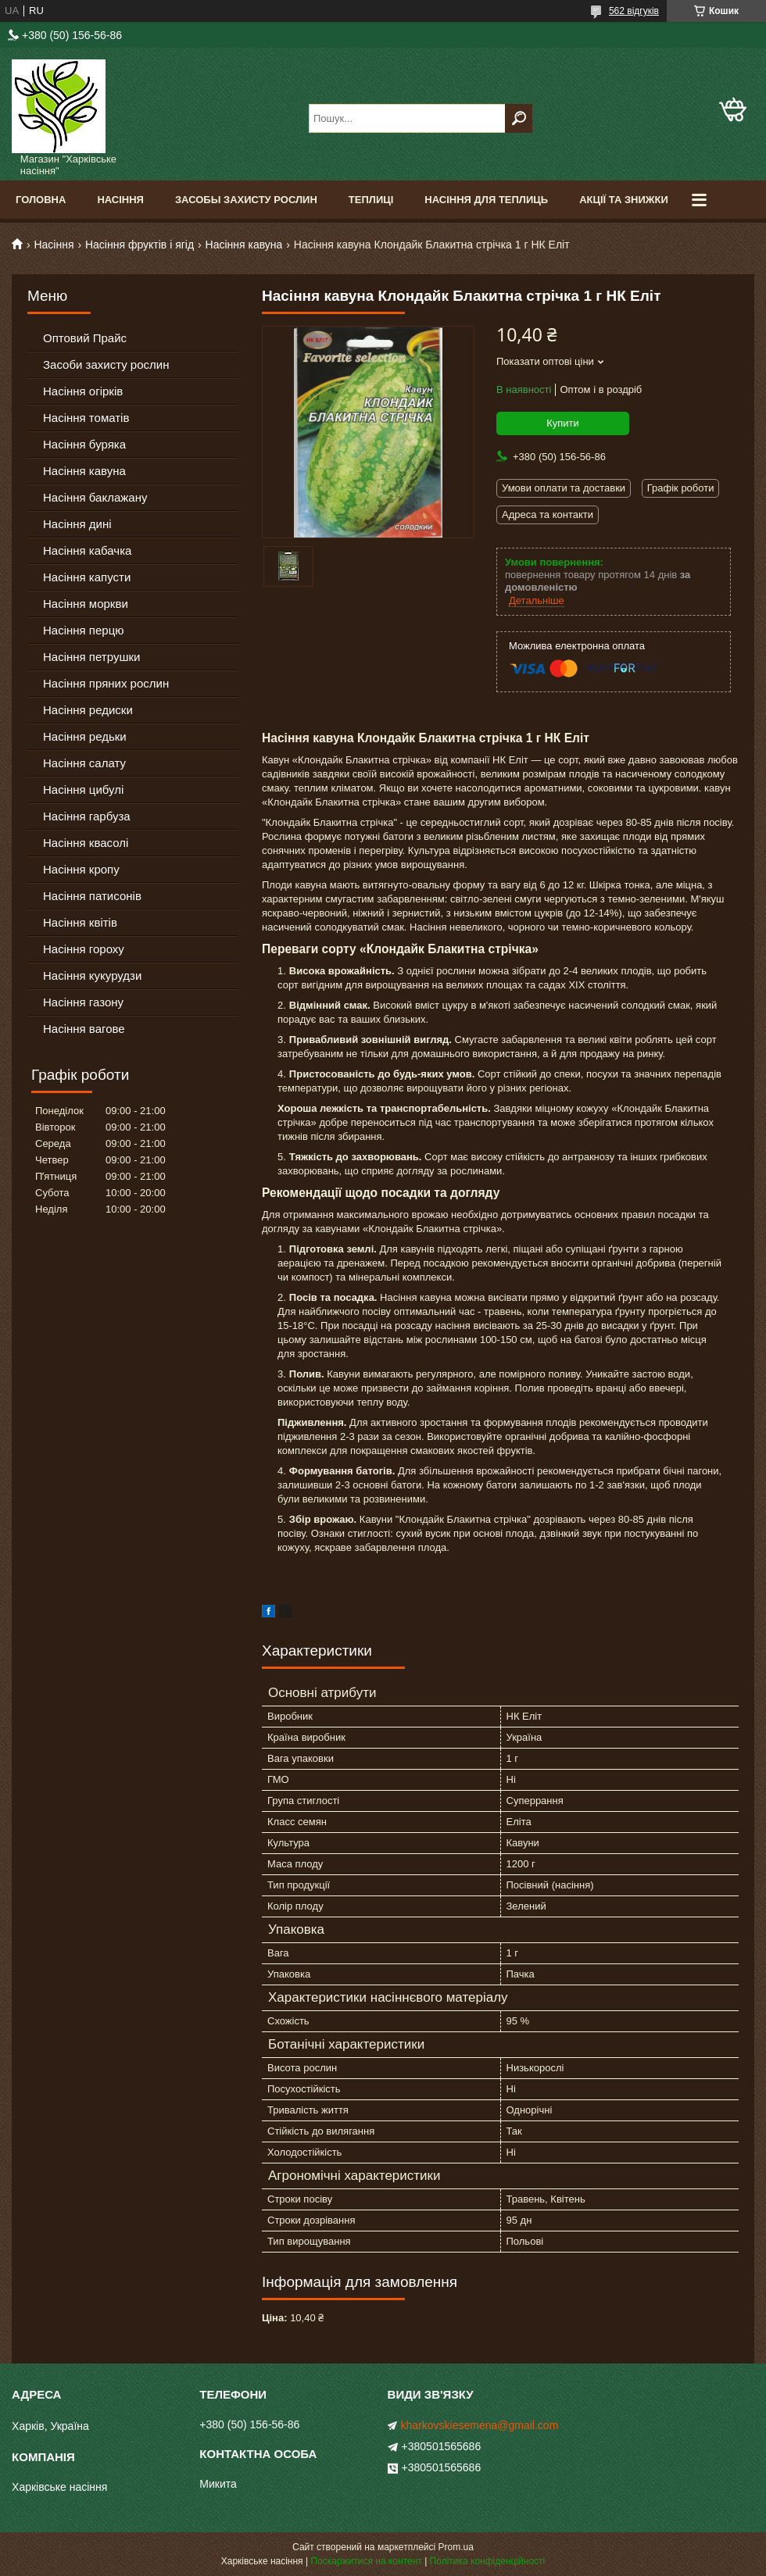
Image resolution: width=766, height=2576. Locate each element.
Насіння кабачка (87, 550)
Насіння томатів (86, 417)
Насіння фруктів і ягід (139, 244)
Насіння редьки (85, 736)
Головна (41, 199)
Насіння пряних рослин (106, 683)
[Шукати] (518, 118)
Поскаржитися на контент (365, 2561)
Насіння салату (84, 763)
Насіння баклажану (95, 497)
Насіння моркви (85, 603)
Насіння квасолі (85, 842)
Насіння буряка (84, 444)
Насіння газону (83, 1002)
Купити (562, 423)
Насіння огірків (83, 391)
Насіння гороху (83, 949)
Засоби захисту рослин (106, 364)
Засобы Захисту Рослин (246, 199)
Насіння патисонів (92, 895)
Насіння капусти (87, 577)
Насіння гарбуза (87, 816)
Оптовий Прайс (85, 338)
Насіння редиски (88, 709)
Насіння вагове (84, 1028)
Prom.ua (456, 2547)
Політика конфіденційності (488, 2561)
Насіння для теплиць (486, 199)
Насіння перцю (83, 630)
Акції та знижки (623, 199)
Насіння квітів (80, 922)
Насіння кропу (81, 869)
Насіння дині (77, 524)
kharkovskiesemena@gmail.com (480, 2425)
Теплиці (371, 199)
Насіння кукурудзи (92, 975)
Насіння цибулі (83, 789)
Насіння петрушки (91, 656)
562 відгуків (634, 10)
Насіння (120, 199)
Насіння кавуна (244, 244)
